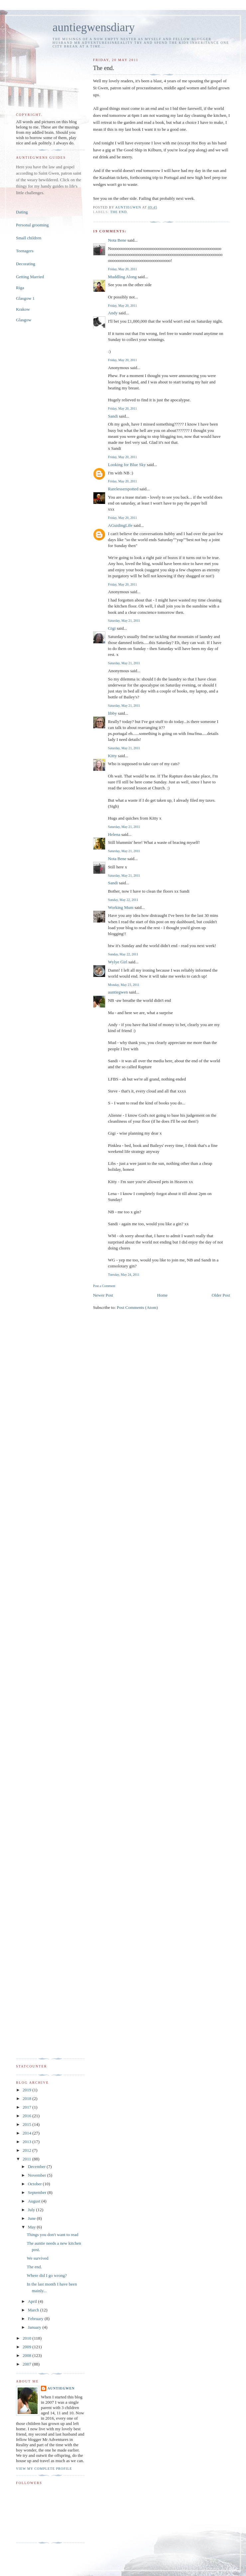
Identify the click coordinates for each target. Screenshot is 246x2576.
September (38, 2192)
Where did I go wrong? (47, 2275)
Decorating (25, 263)
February (36, 2318)
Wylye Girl (117, 961)
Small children (28, 237)
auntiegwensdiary (94, 27)
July (32, 2209)
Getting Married (30, 276)
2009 (27, 2346)
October (35, 2183)
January (35, 2327)
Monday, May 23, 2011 (123, 985)
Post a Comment (104, 1286)
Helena (114, 834)
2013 (27, 2141)
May (32, 2226)
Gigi (112, 628)
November (37, 2175)
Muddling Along (122, 276)
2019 (27, 2089)
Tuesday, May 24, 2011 (124, 1274)
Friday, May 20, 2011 (122, 269)
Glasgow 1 (25, 298)
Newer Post (103, 1295)
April (33, 2301)
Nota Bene (117, 240)
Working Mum (121, 907)
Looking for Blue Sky (127, 464)
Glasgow (23, 319)
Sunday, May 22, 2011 (123, 900)
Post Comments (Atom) (137, 1307)
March (34, 2309)
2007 (27, 2364)
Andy (113, 312)
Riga (20, 287)
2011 (27, 2158)
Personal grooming (32, 224)
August (35, 2201)
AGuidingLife (120, 525)
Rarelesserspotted (123, 488)
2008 (27, 2355)
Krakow (23, 309)
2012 (27, 2150)
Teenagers (25, 250)
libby (112, 713)
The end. (119, 212)
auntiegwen (118, 992)
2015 (27, 2124)
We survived (37, 2258)
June (32, 2218)
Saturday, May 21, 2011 (124, 620)
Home (162, 1295)
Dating (22, 211)
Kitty (112, 755)
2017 (27, 2107)
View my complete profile (44, 2468)
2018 (27, 2098)
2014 (27, 2133)
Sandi (113, 416)
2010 (27, 2338)
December (37, 2166)
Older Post (221, 1295)
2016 (27, 2115)
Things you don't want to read (52, 2234)
